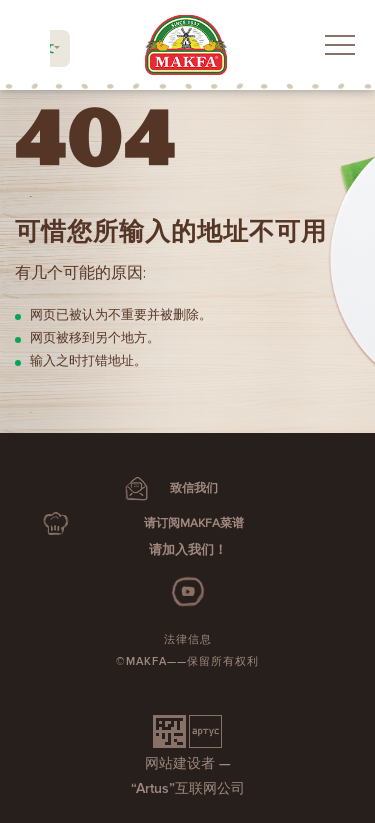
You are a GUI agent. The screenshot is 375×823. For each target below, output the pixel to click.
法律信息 (188, 639)
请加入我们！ (188, 550)
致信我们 (194, 488)
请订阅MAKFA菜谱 (194, 523)
